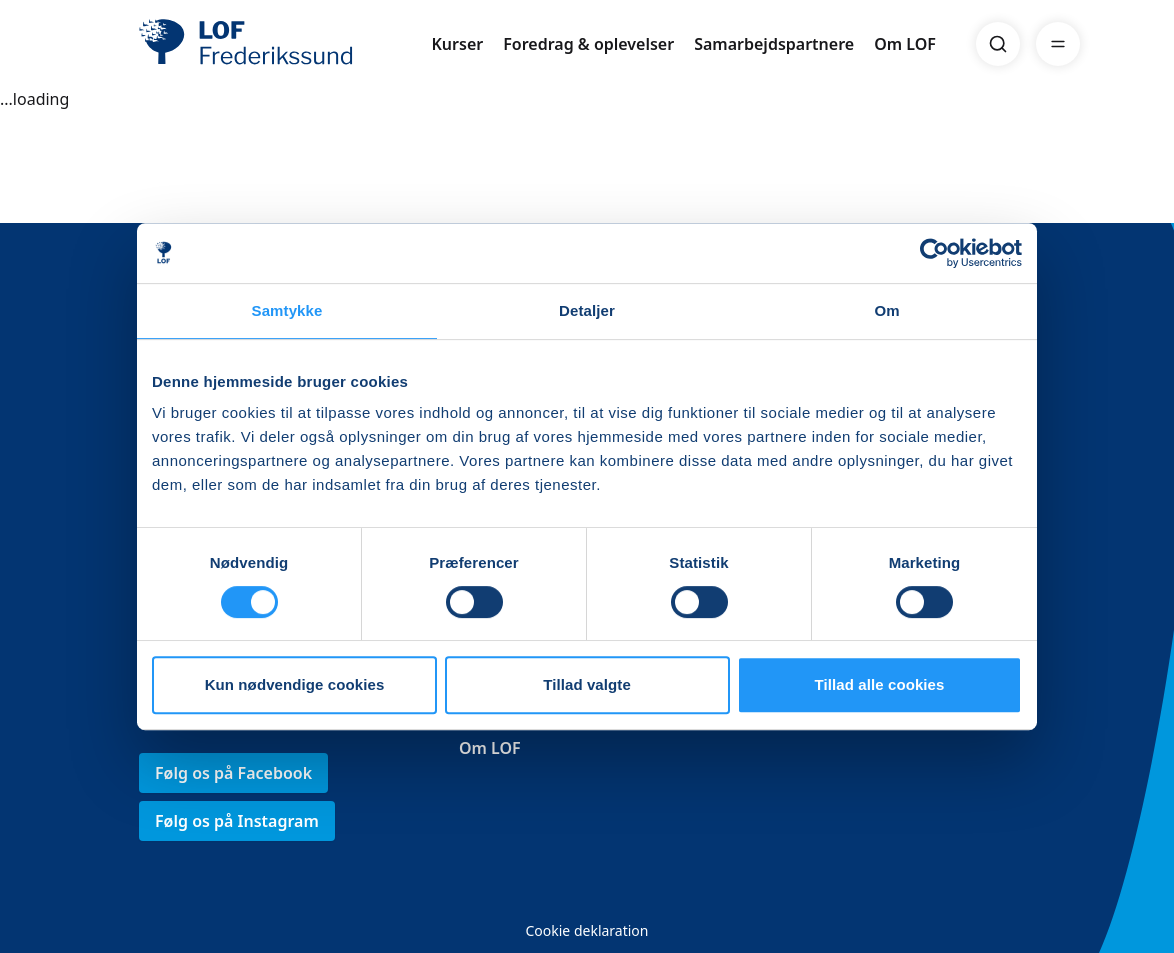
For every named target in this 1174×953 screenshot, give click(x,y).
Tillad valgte (587, 684)
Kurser (457, 44)
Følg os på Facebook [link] (233, 773)
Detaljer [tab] (587, 310)
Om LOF (905, 44)
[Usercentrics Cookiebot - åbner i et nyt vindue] (934, 253)
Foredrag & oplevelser (588, 44)
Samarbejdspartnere (774, 44)
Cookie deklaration (586, 930)
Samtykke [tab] (287, 310)
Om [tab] (886, 310)
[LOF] (285, 44)
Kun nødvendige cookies (295, 684)
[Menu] (1058, 44)
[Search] (998, 44)
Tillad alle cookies (879, 684)
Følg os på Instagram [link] (237, 821)
